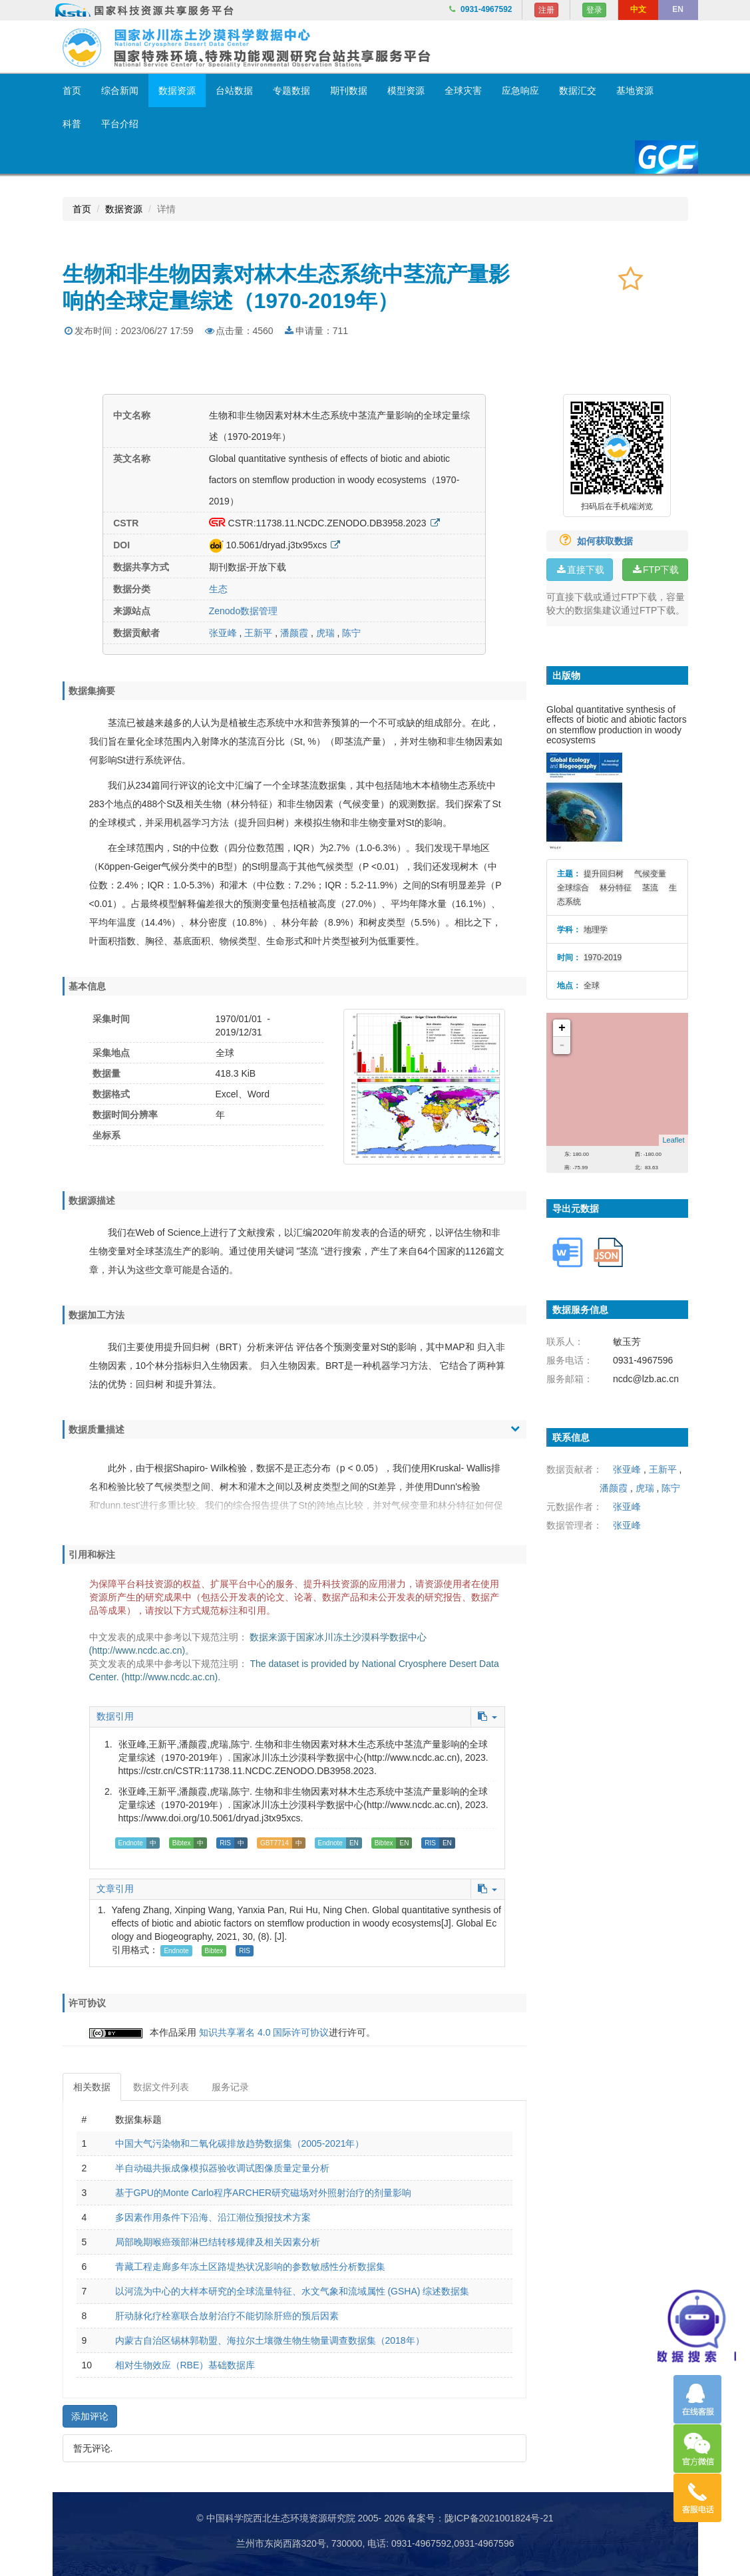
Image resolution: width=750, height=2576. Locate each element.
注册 (546, 10)
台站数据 (234, 90)
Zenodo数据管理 (243, 611)
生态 (218, 589)
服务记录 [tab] (230, 2087)
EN (677, 9)
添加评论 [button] (89, 2416)
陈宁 (351, 633)
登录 (594, 10)
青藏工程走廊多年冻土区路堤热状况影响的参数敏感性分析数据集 (250, 2266)
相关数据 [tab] (91, 2087)
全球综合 (573, 887)
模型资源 (406, 90)
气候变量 (650, 873)
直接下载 (579, 569)
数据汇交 (577, 90)
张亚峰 (223, 633)
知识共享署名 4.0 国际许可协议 (264, 2032)
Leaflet (673, 1140)
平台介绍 (119, 123)
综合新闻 (119, 90)
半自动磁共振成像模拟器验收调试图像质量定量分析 (222, 2168)
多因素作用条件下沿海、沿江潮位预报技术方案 (213, 2217)
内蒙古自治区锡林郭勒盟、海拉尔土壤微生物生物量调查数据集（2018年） (270, 2340)
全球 (592, 985)
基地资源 (635, 90)
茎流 (650, 887)
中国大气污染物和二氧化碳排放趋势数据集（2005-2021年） (240, 2143)
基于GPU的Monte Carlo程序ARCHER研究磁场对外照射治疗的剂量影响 (263, 2192)
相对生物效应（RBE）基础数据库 (185, 2365)
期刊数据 (348, 90)
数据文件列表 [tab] (161, 2087)
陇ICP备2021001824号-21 (499, 2518)
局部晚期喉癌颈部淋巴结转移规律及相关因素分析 (217, 2242)
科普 (72, 123)
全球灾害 (463, 90)
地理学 (596, 929)
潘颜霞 (294, 633)
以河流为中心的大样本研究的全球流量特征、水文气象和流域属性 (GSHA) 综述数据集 (292, 2291)
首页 (72, 90)
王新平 (258, 633)
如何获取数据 (591, 541)
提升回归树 (604, 873)
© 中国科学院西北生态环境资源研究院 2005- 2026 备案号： (320, 2518)
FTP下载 (655, 569)
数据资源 (177, 90)
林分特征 (616, 887)
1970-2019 (603, 957)
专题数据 (291, 90)
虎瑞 (325, 633)
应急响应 (520, 90)
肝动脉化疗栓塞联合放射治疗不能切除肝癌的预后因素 (227, 2315)
